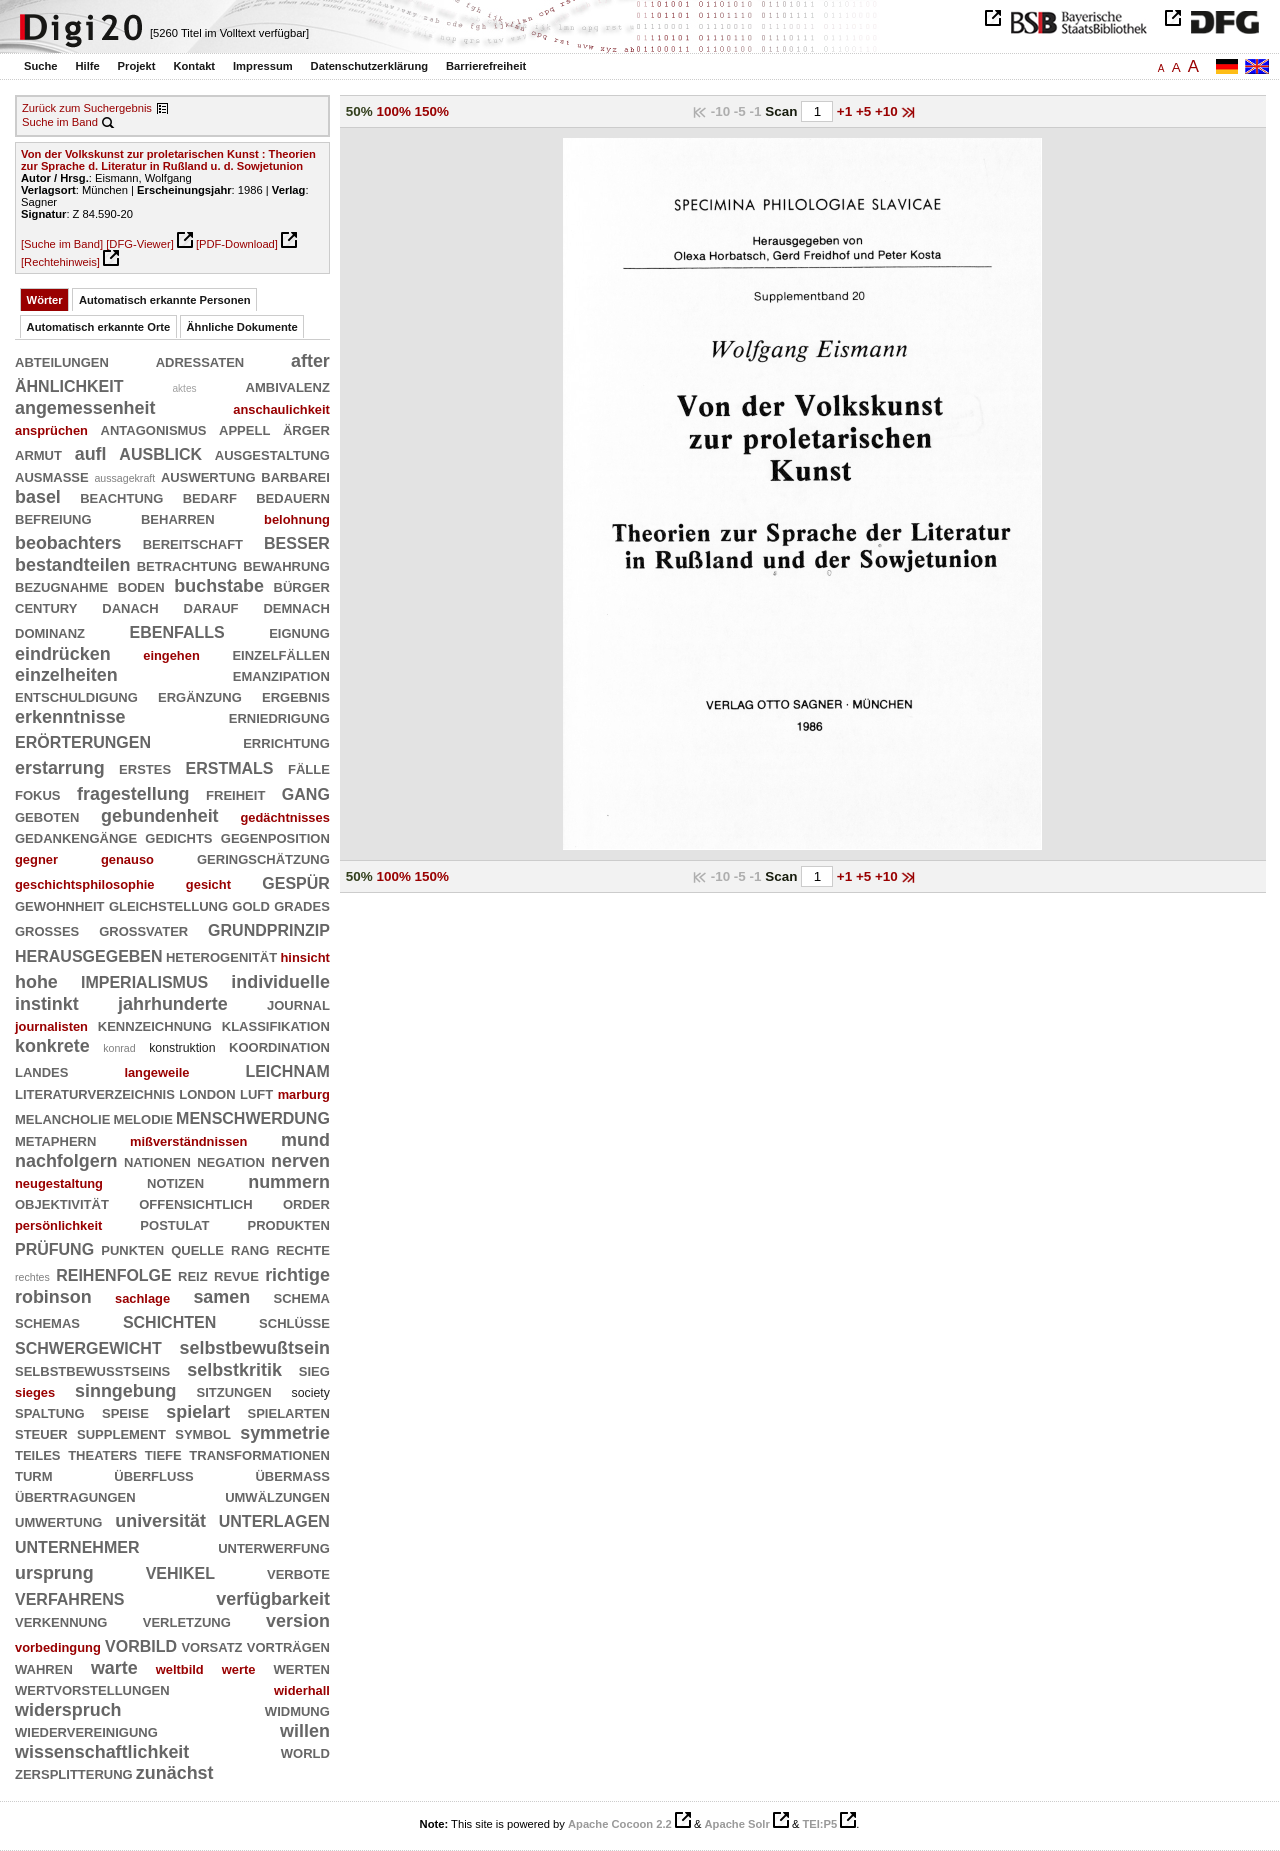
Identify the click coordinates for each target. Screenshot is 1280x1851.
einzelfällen (281, 654)
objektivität (62, 1203)
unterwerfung (274, 1547)
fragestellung (133, 794)
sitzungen (233, 1391)
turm (34, 1475)
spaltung (50, 1412)
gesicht (208, 884)
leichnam (287, 1069)
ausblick (160, 452)
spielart (198, 1412)
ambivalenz (288, 386)
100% (394, 111)
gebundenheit (159, 816)
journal (298, 1004)
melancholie (62, 1118)
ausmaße (52, 476)
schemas (47, 1322)
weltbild (180, 1669)
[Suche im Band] (62, 244)
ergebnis (296, 696)
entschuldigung (76, 696)
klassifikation (276, 1025)
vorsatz (211, 1646)
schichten (169, 1320)
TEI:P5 (819, 1824)
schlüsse (294, 1322)
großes (47, 930)
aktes (184, 388)
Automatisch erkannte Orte (99, 327)
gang (306, 792)
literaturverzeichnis (95, 1093)
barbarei (295, 476)
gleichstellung (168, 905)
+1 (846, 111)
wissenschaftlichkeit (102, 1752)
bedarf (210, 497)
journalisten (51, 1026)
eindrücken (63, 654)
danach (130, 607)
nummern (289, 1182)
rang (250, 1249)
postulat (174, 1224)
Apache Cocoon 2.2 (620, 1824)
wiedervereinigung (86, 1731)
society (311, 1393)
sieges (35, 1392)
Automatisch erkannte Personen (165, 300)
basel (38, 497)
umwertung (58, 1521)
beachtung (121, 497)
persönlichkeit (58, 1225)
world (305, 1752)
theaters (102, 1454)
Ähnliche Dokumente (242, 327)
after (310, 361)
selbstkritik (234, 1370)
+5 (865, 111)
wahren (44, 1668)
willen (305, 1731)
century (46, 607)
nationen (157, 1161)
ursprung (54, 1573)
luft (256, 1093)
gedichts (178, 837)
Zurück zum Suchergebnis (87, 108)
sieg (314, 1370)
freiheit (235, 794)
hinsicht (305, 957)
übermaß (292, 1475)
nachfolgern (66, 1161)
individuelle (280, 982)
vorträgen (288, 1646)
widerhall (302, 1690)
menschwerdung (253, 1116)
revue (236, 1275)
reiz (193, 1275)
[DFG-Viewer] (140, 244)
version (298, 1621)
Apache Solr (737, 1824)
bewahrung (286, 565)
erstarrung (60, 768)
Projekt (137, 66)
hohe (36, 982)
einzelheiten (66, 675)
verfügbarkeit (273, 1599)
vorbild (141, 1644)
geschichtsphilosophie (85, 884)
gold (251, 905)
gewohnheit (60, 905)
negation (231, 1161)
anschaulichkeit (281, 409)
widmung (297, 1710)
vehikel (180, 1571)
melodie (143, 1118)
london (207, 1093)
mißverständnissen (188, 1141)
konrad (119, 1048)
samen (221, 1297)
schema (302, 1297)
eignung (299, 632)
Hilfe (87, 66)
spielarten (289, 1412)
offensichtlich (195, 1203)
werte (239, 1669)
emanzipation (281, 675)
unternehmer (77, 1545)
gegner (36, 859)
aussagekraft (124, 478)
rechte (302, 1249)
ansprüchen (51, 430)
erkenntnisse (70, 717)
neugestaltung (59, 1183)
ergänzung (200, 696)
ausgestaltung (272, 454)
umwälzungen (277, 1496)
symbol (203, 1433)
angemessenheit (85, 408)
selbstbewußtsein (254, 1348)
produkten (289, 1224)
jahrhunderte (173, 1004)
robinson (53, 1297)
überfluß (153, 1475)
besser (297, 541)
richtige (297, 1275)
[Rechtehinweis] (60, 262)
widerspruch (68, 1710)
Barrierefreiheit (486, 66)
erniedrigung (279, 717)
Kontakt (194, 66)
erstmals (230, 766)
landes (41, 1071)
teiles (38, 1454)
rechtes (32, 1277)
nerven (300, 1161)
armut (38, 454)
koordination (279, 1046)
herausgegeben (89, 954)
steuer (41, 1433)
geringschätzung (263, 858)
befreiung (53, 518)
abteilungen (62, 361)
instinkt (47, 1004)
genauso (127, 859)
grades (302, 905)
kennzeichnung (155, 1025)
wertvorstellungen (92, 1689)
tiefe (163, 1454)
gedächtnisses (284, 817)
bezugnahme (61, 586)
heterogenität (221, 956)
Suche (41, 66)
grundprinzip (269, 928)
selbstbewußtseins (92, 1370)
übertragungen (75, 1496)
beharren (178, 518)
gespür (296, 881)
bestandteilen (73, 565)
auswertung (208, 476)
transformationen (259, 1454)
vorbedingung (58, 1647)
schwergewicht (88, 1346)
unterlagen (274, 1519)
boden (141, 586)
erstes (145, 768)
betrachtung (187, 565)
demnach (296, 607)
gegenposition (275, 837)
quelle (197, 1249)
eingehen (171, 655)
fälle (309, 768)
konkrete (52, 1046)
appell (244, 429)
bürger (302, 586)
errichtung (286, 742)
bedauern (293, 497)
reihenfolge (114, 1273)
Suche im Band (60, 122)
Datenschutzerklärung (370, 66)
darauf (211, 607)
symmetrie (285, 1433)
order (306, 1203)
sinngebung (126, 1391)
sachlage (142, 1298)
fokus (38, 794)
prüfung (54, 1247)
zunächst (175, 1773)
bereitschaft (193, 543)
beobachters (68, 543)
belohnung (297, 519)
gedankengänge (76, 837)
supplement (121, 1433)
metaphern (55, 1140)
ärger (306, 429)
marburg (304, 1094)
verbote (298, 1573)
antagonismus (154, 429)
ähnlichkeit (69, 384)
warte (114, 1668)
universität (160, 1521)
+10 (888, 111)
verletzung (187, 1621)
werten (302, 1668)
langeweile (156, 1072)
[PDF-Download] (237, 244)
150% (432, 111)
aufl (91, 454)
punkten (132, 1249)
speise (125, 1412)
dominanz (50, 632)
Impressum (263, 66)
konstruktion (182, 1048)
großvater (143, 930)
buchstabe (219, 586)
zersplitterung (74, 1773)
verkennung (61, 1621)
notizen (175, 1182)
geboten (47, 816)
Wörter (45, 300)
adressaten (200, 361)
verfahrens (69, 1597)
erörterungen (83, 740)
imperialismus (144, 980)
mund (305, 1140)
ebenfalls (177, 630)
